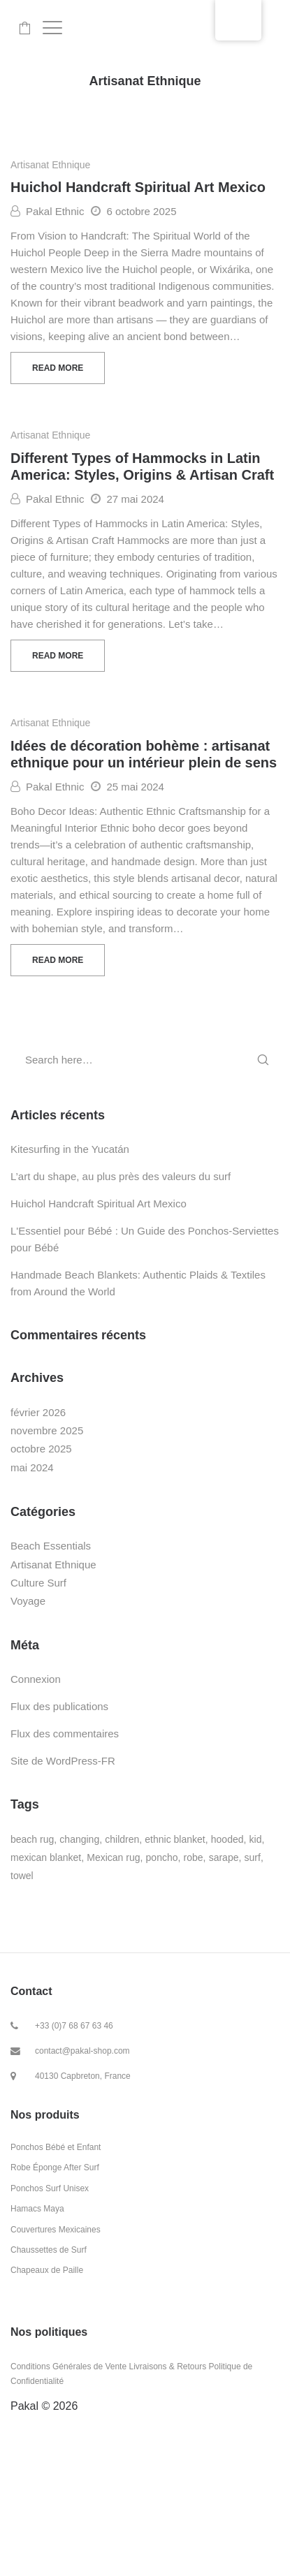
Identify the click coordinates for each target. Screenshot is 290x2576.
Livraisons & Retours (167, 2366)
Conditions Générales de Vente (68, 2366)
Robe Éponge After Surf (54, 2167)
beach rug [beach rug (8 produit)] (32, 1839)
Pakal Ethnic (47, 211)
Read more (57, 368)
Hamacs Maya (37, 2209)
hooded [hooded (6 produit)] (227, 1839)
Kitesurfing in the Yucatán (69, 1149)
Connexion (35, 1679)
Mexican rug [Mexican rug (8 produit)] (113, 1857)
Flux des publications (59, 1706)
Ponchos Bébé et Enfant (55, 2147)
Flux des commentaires (64, 1733)
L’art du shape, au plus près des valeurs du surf (120, 1176)
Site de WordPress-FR (62, 1761)
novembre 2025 (46, 1430)
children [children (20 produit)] (122, 1839)
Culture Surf (38, 1583)
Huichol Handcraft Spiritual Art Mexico (138, 187)
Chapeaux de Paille (46, 2270)
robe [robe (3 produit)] (193, 1857)
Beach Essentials (50, 1546)
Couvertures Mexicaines (55, 2230)
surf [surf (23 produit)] (253, 1857)
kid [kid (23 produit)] (255, 1839)
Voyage (27, 1601)
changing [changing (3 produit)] (79, 1839)
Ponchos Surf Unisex (49, 2188)
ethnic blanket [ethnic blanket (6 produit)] (175, 1839)
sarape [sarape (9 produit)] (224, 1857)
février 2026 (38, 1412)
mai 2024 (32, 1467)
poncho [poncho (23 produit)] (162, 1857)
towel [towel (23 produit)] (22, 1875)
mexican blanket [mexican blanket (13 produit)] (45, 1857)
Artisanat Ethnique (50, 164)
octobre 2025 (41, 1449)
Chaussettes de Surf (48, 2250)
